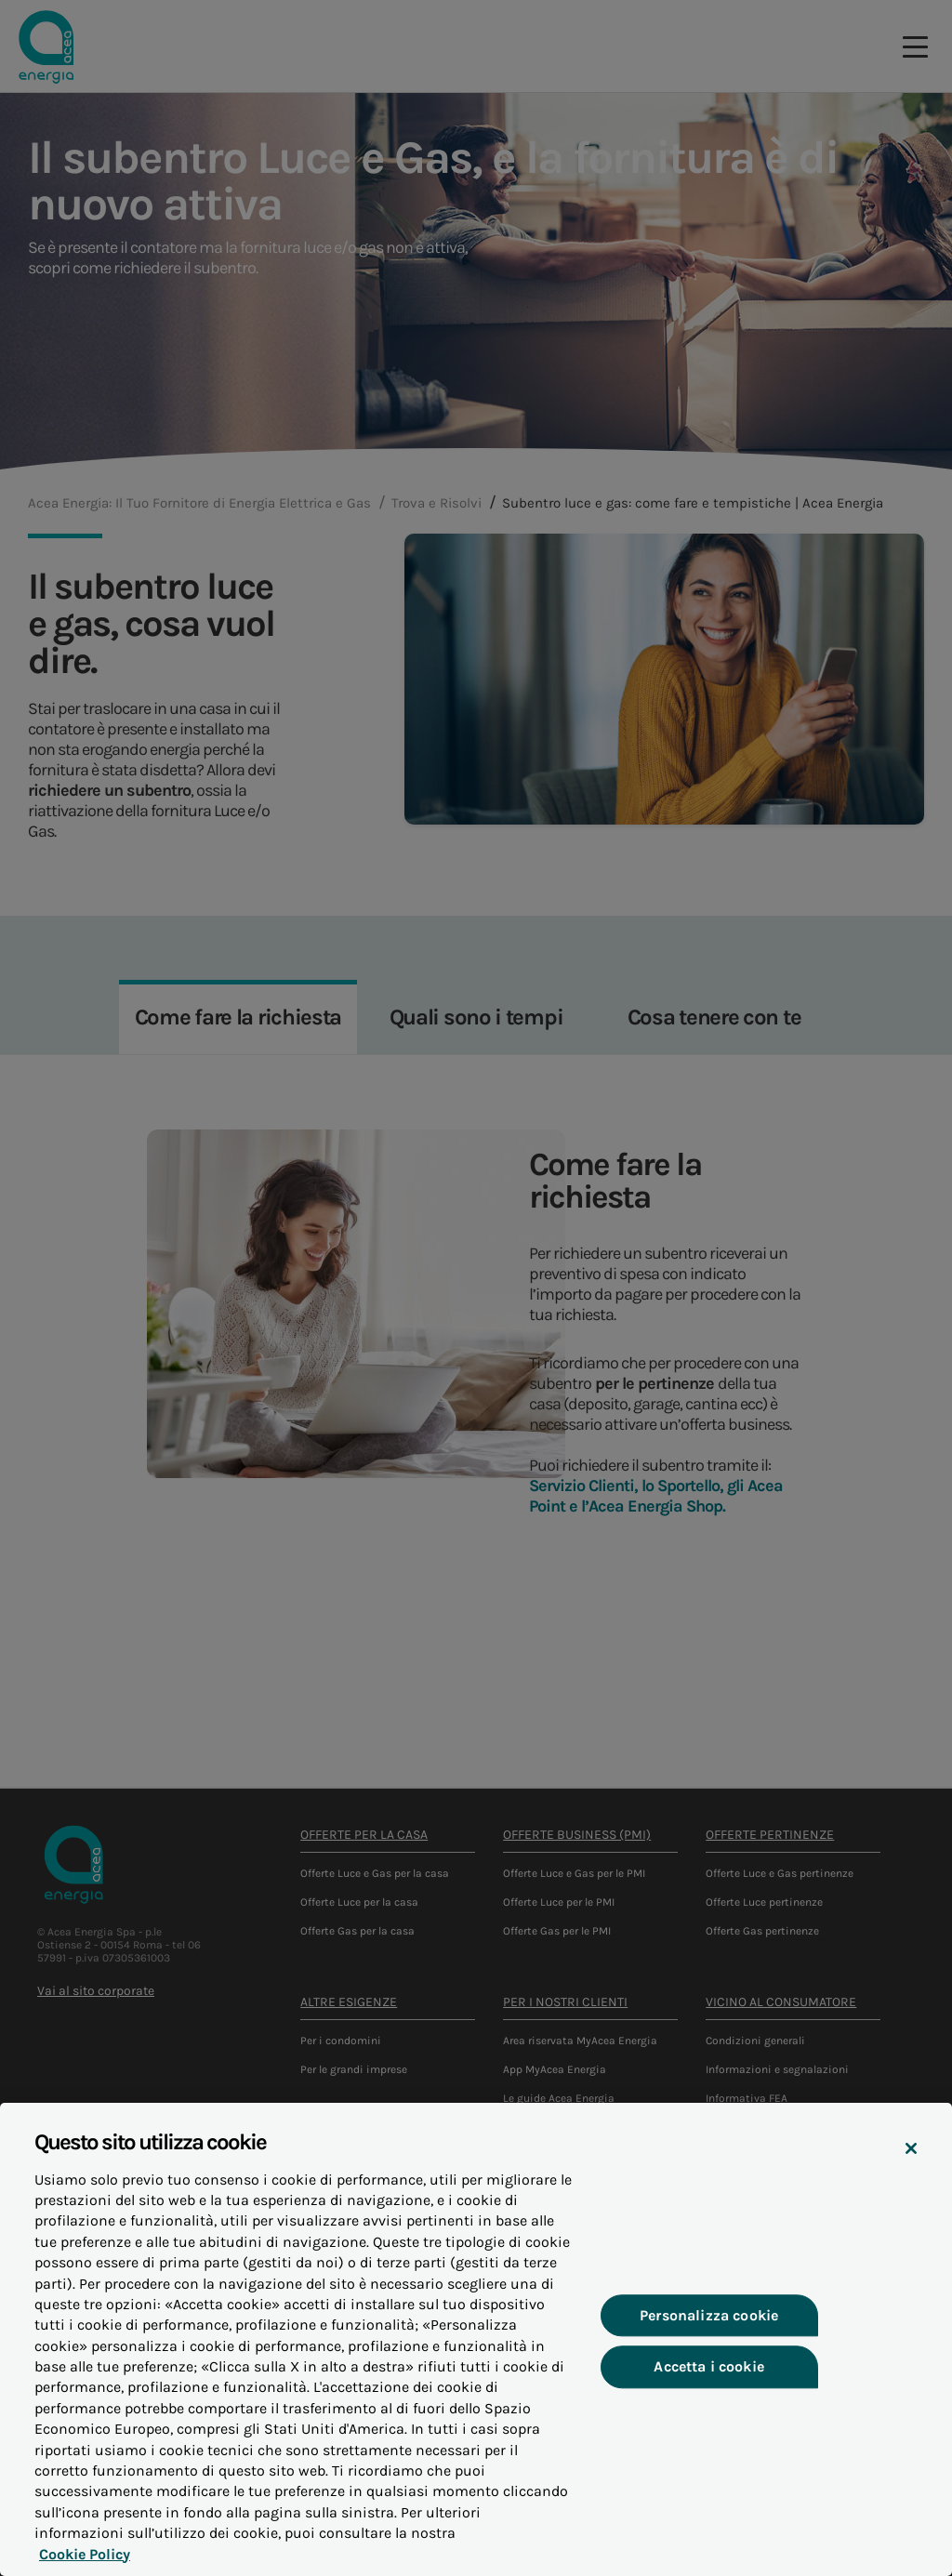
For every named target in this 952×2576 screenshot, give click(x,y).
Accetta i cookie (709, 2379)
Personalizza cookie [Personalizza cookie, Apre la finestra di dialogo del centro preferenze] (709, 2328)
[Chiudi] (911, 2162)
